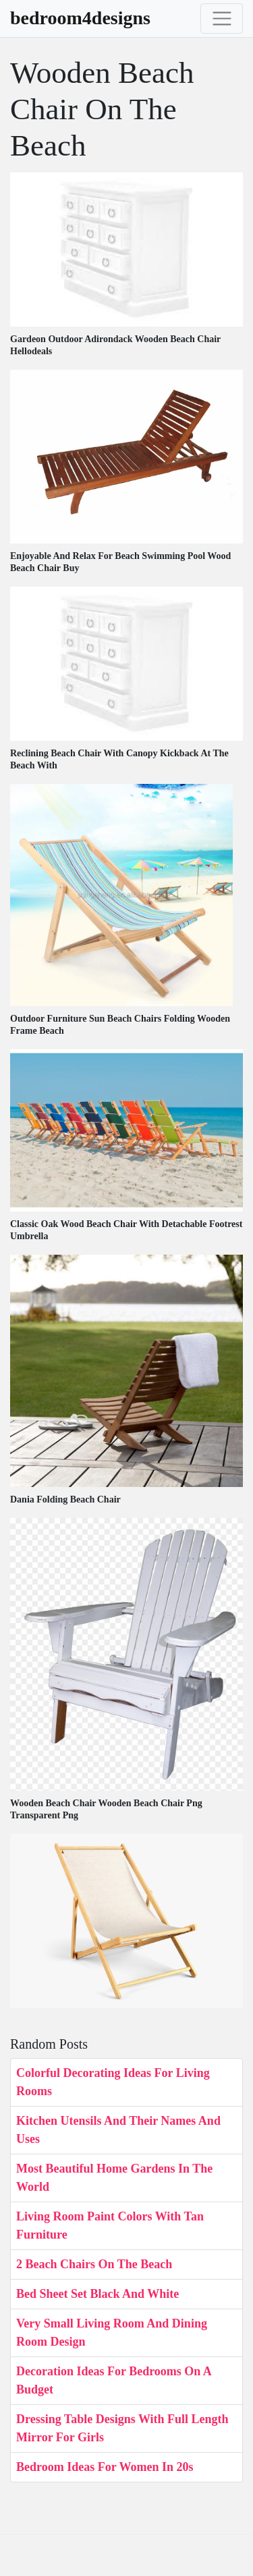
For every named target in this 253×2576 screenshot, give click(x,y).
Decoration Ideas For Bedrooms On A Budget (113, 2380)
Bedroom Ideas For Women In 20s (105, 2467)
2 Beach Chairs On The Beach (94, 2264)
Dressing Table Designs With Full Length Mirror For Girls (122, 2428)
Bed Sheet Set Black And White (97, 2294)
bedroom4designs (80, 18)
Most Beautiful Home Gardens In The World (114, 2177)
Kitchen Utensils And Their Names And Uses (118, 2130)
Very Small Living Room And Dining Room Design (111, 2332)
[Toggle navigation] (221, 18)
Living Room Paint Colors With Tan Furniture (110, 2225)
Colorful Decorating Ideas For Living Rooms (113, 2082)
